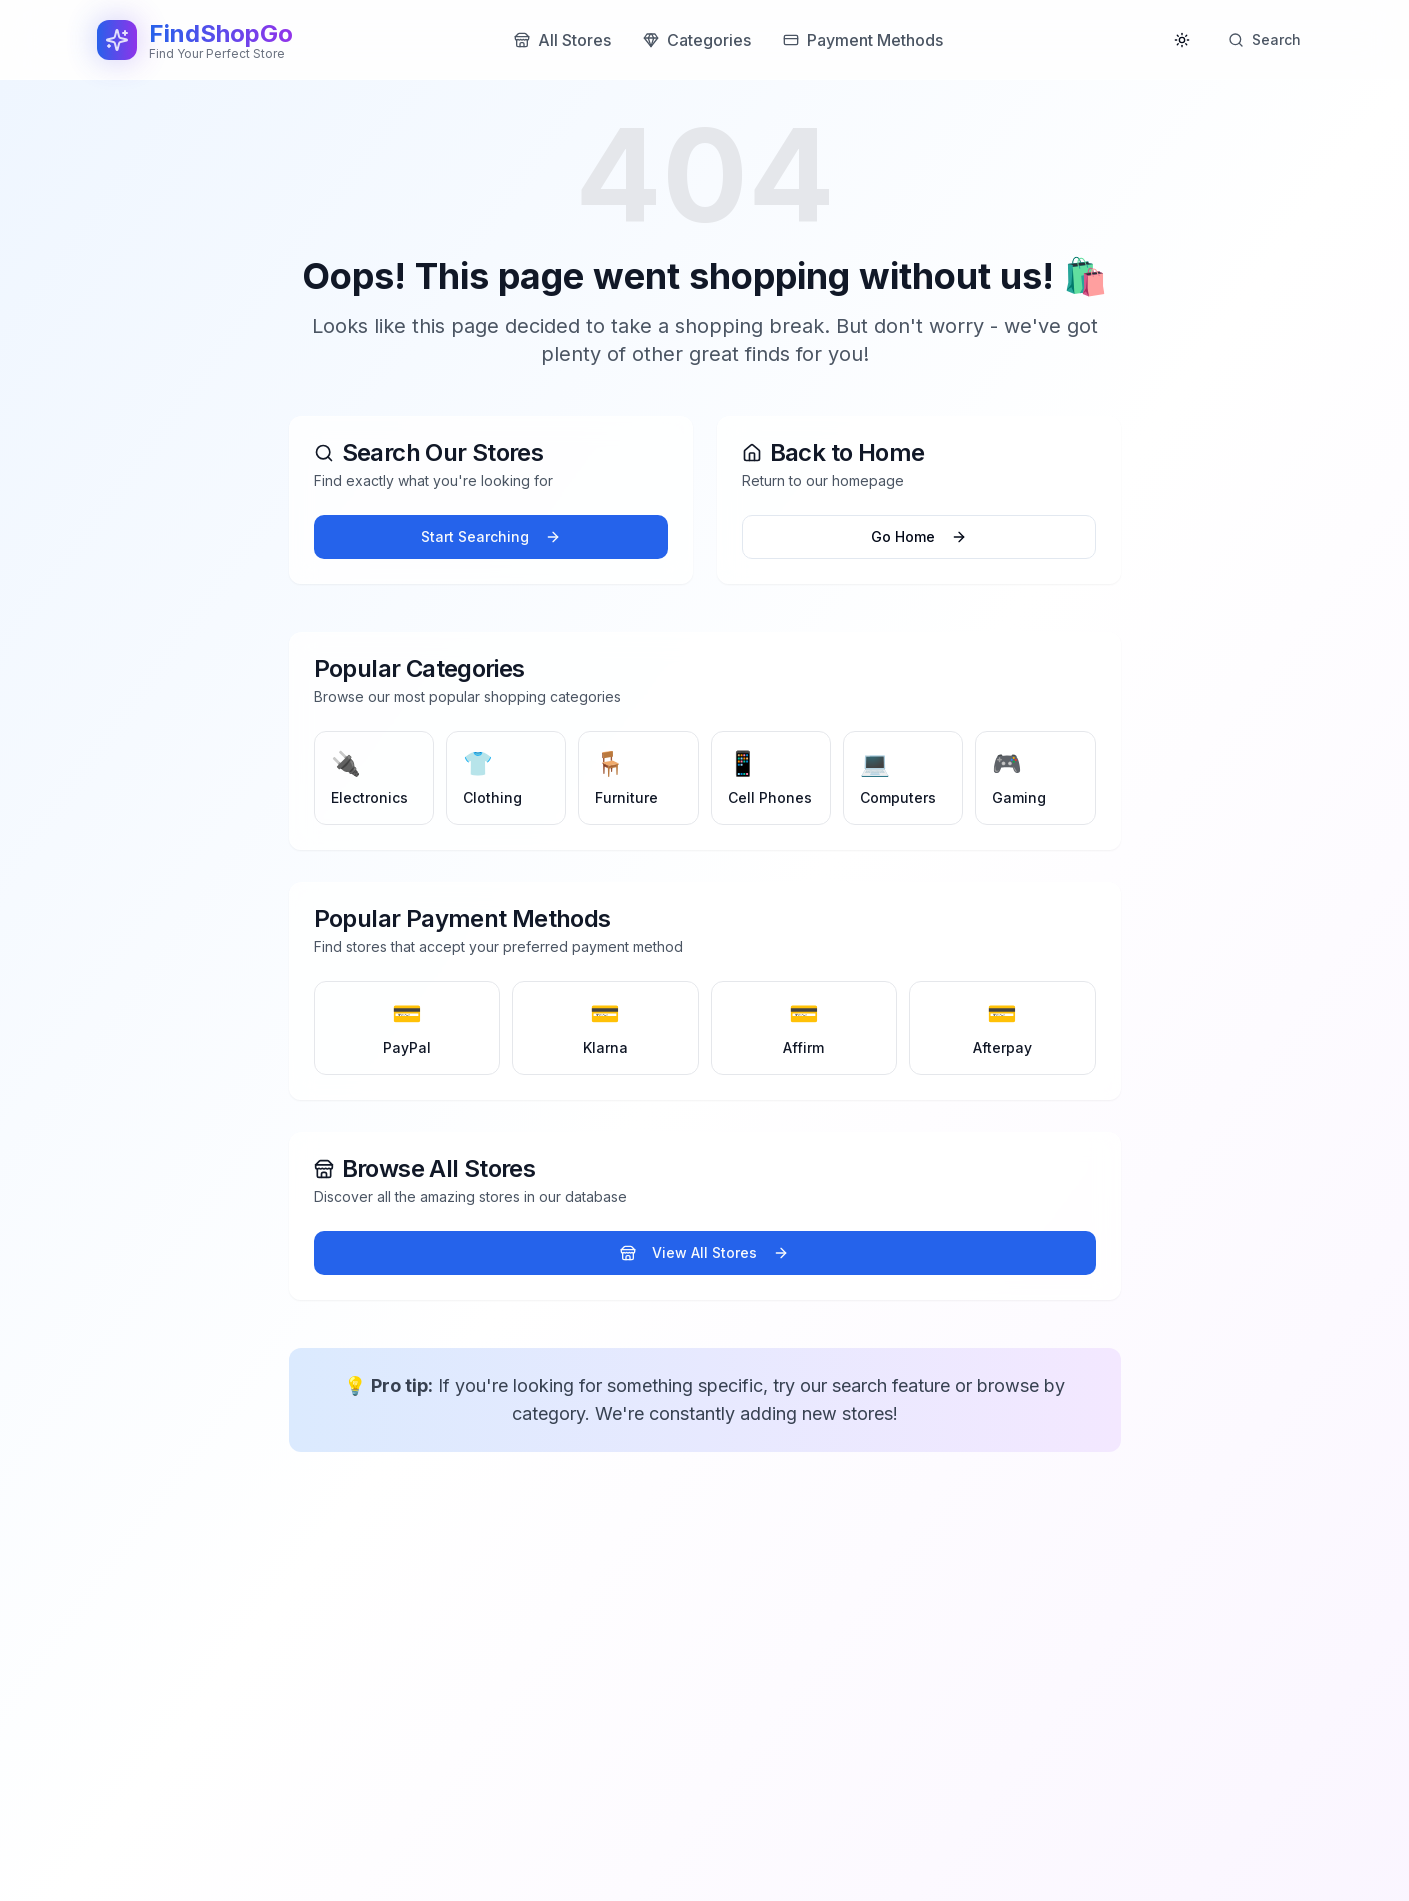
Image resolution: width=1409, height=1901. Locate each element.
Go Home (919, 536)
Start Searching (491, 536)
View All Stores (704, 1252)
